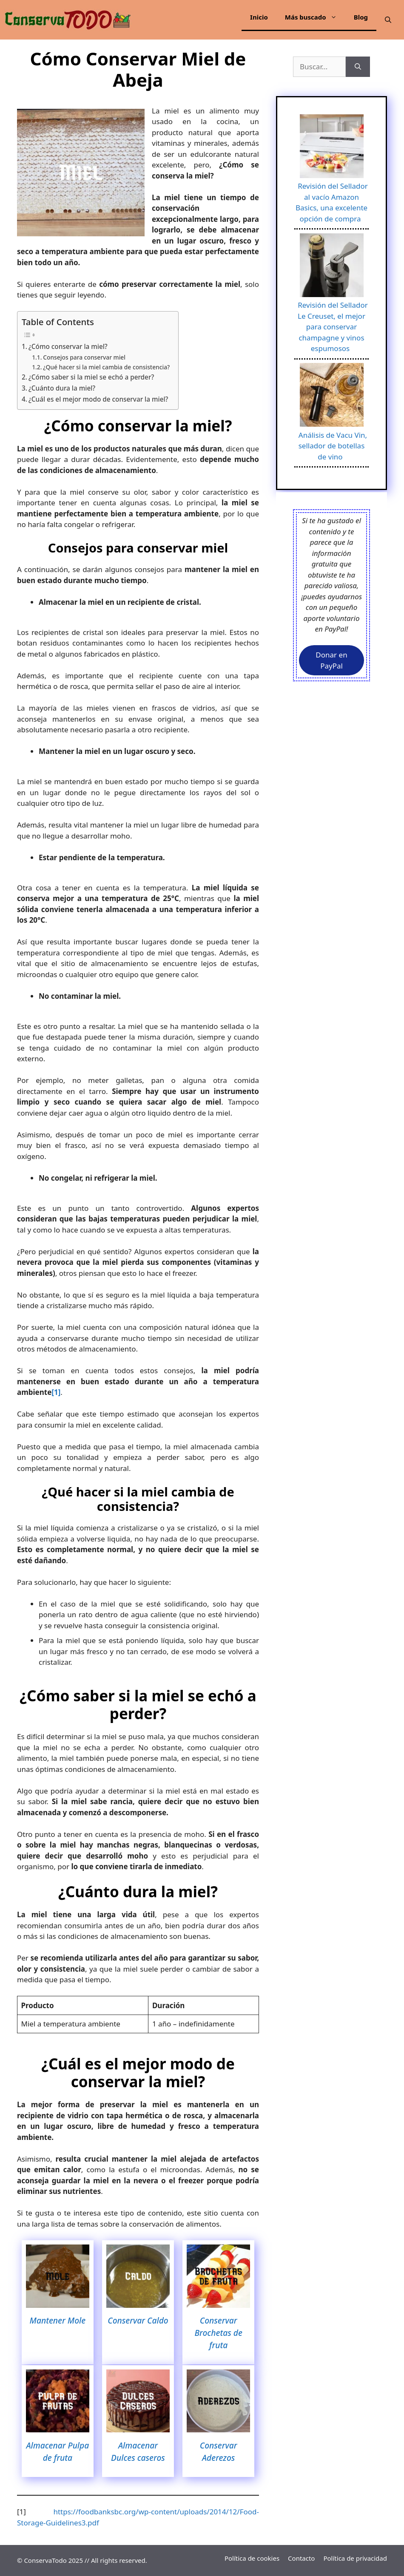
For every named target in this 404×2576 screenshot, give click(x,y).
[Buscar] (358, 67)
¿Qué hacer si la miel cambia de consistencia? (106, 367)
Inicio (259, 17)
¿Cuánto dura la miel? (61, 388)
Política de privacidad (355, 2558)
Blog (361, 17)
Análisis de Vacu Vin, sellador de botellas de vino (333, 446)
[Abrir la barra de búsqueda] (388, 20)
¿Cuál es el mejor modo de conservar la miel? (98, 399)
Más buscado (315, 17)
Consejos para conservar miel (84, 357)
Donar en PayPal (331, 660)
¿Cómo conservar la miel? (68, 346)
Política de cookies (252, 2558)
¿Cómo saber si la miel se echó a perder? (91, 377)
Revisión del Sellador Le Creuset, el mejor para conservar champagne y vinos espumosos (333, 326)
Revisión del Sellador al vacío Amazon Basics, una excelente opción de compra (332, 202)
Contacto (301, 2558)
